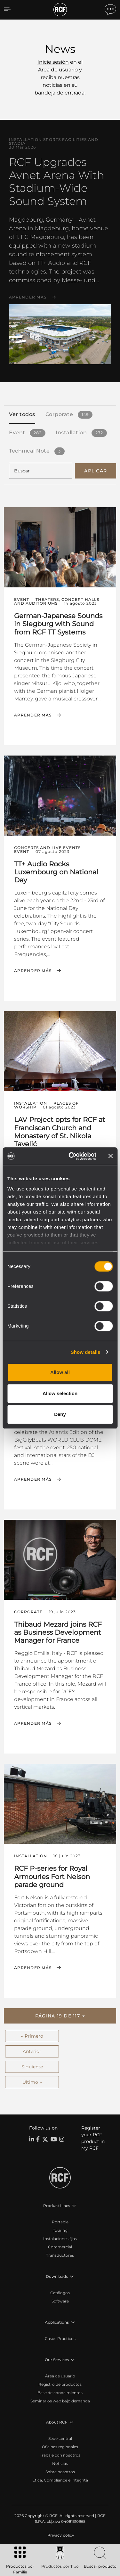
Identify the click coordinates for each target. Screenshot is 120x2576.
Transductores (60, 2255)
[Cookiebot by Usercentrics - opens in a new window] (71, 1156)
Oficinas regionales (60, 2446)
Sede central (60, 2438)
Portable (60, 2222)
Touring (60, 2230)
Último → (32, 2082)
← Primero (32, 2036)
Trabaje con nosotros (60, 2455)
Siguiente (32, 2067)
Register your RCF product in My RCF (93, 2138)
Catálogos (60, 2292)
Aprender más (27, 297)
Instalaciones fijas (60, 2238)
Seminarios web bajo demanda (60, 2401)
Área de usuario (60, 2376)
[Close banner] (110, 1156)
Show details (85, 1352)
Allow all (60, 1372)
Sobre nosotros (60, 2471)
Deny (60, 1414)
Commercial (60, 2247)
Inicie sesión (53, 62)
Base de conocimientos (60, 2392)
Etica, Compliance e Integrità (60, 2480)
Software (60, 2301)
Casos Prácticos (60, 2338)
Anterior (32, 2051)
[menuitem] (60, 2535)
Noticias (60, 2463)
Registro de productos (60, 2384)
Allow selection (60, 1393)
